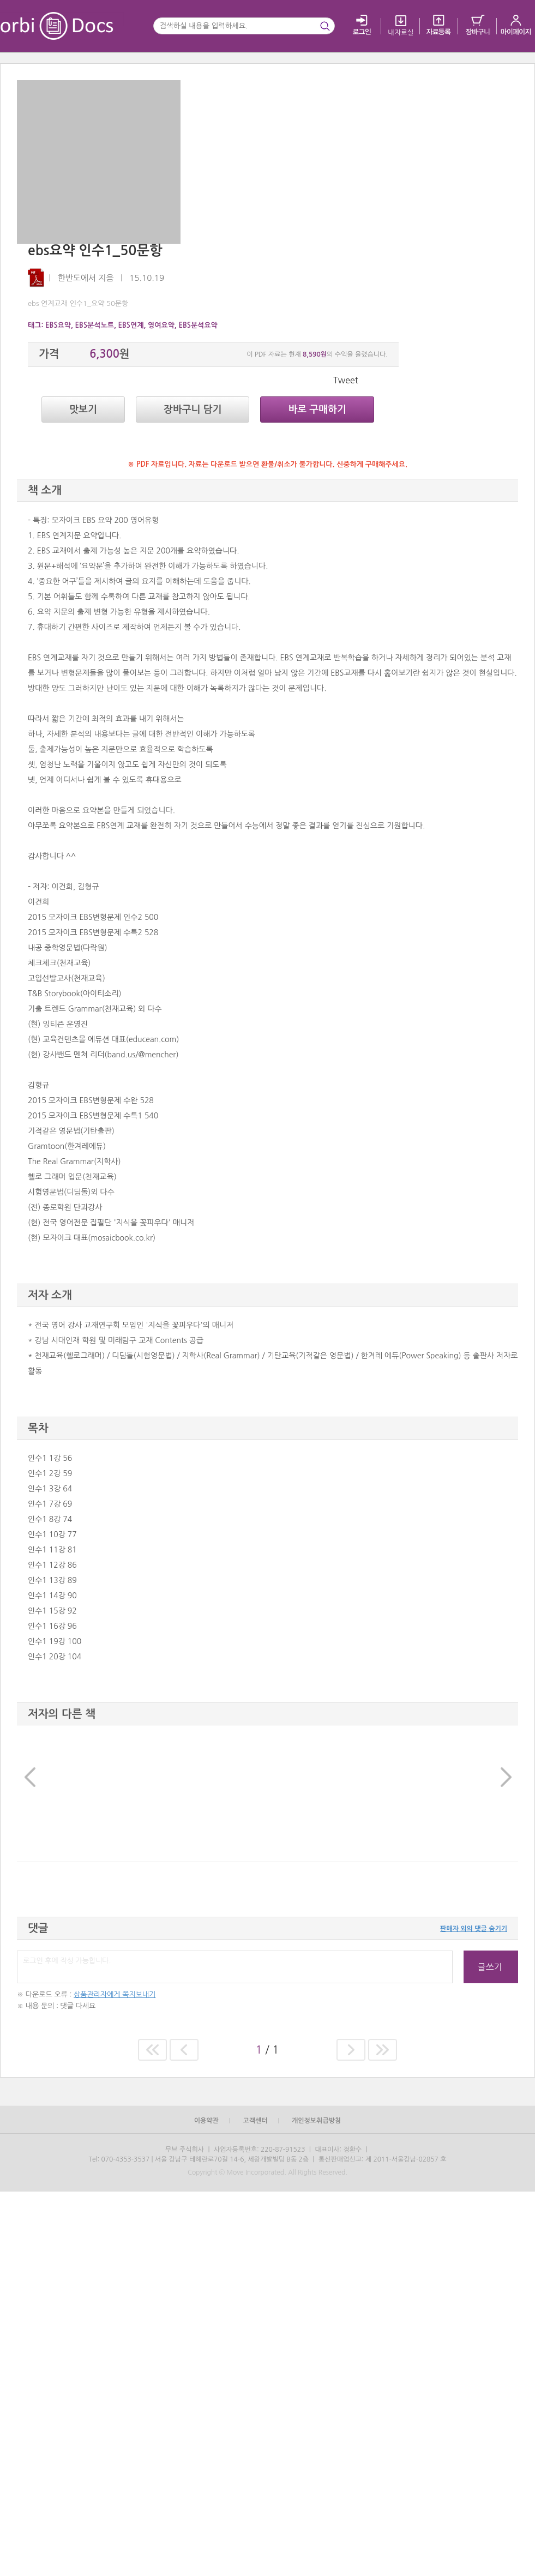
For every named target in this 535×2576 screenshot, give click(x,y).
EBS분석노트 (94, 325)
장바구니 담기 (193, 409)
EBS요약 (58, 325)
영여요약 (161, 325)
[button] (29, 1793)
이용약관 (206, 2120)
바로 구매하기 (317, 409)
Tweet (345, 380)
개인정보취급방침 (316, 2120)
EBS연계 (130, 325)
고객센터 (255, 2120)
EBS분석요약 (197, 325)
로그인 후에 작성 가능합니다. (235, 1967)
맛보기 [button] (83, 409)
